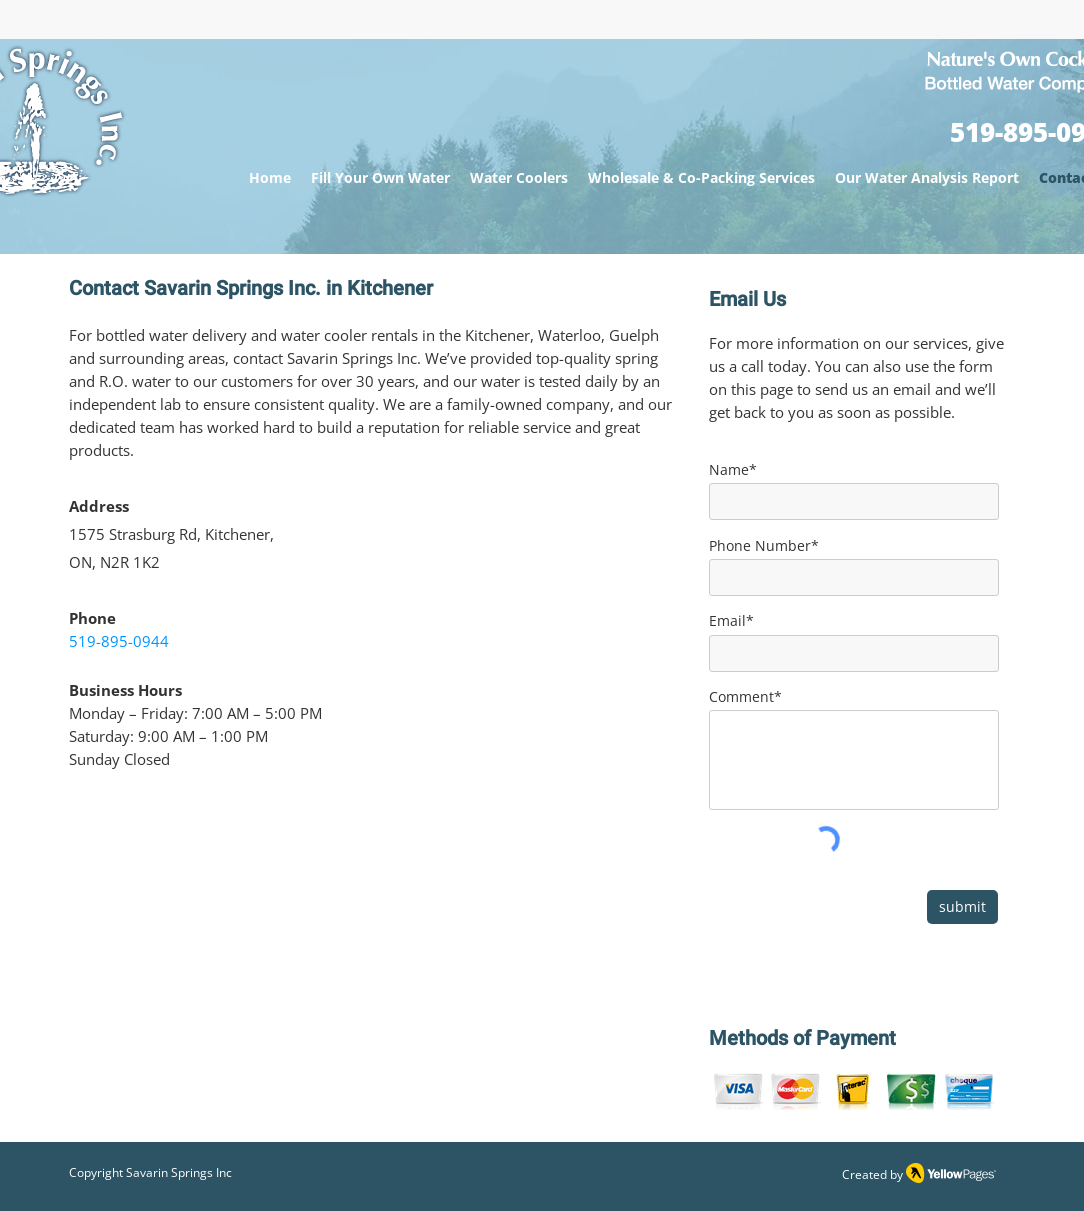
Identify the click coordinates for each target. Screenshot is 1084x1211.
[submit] (962, 907)
